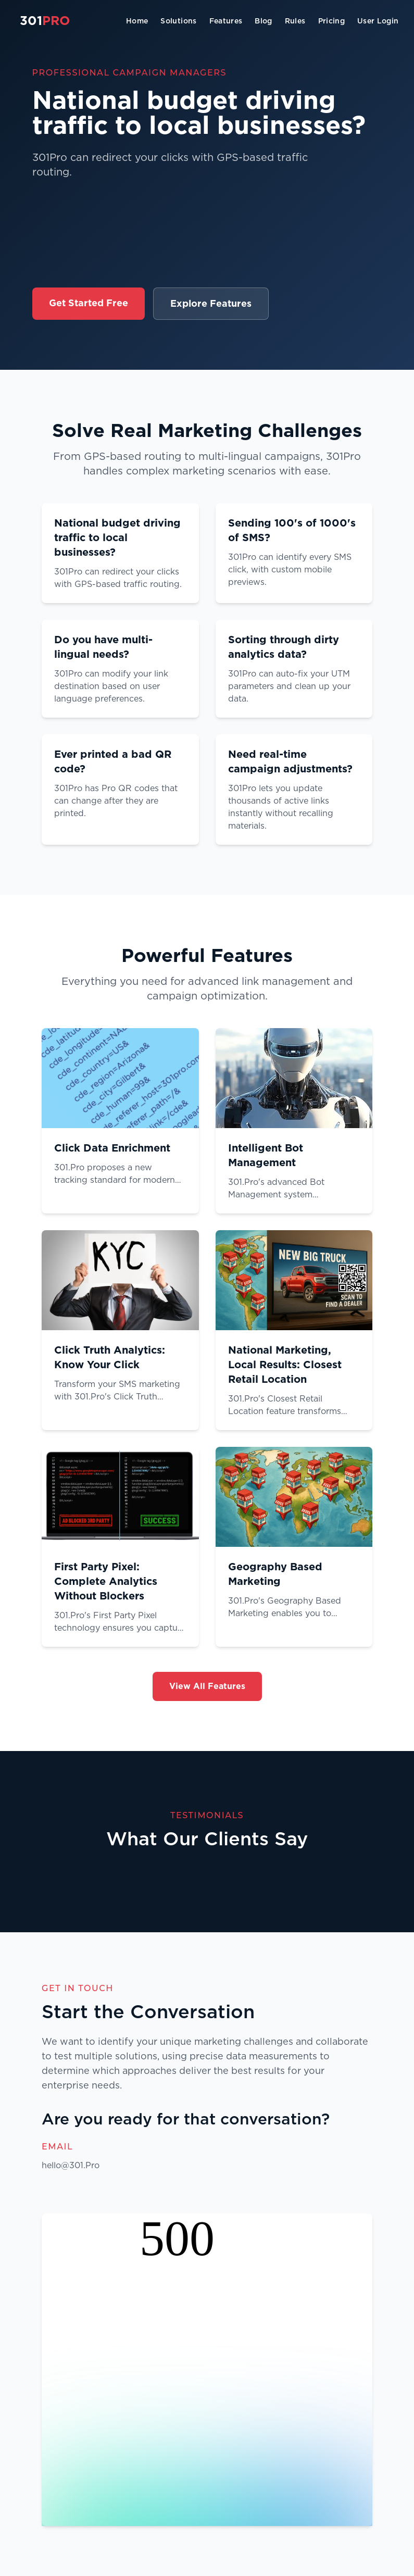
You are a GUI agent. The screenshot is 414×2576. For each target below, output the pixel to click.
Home (137, 21)
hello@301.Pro (70, 2165)
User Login (378, 21)
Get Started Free (88, 302)
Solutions (178, 21)
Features (226, 21)
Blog (263, 21)
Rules (295, 21)
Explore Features (211, 303)
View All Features (207, 1686)
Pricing (331, 21)
